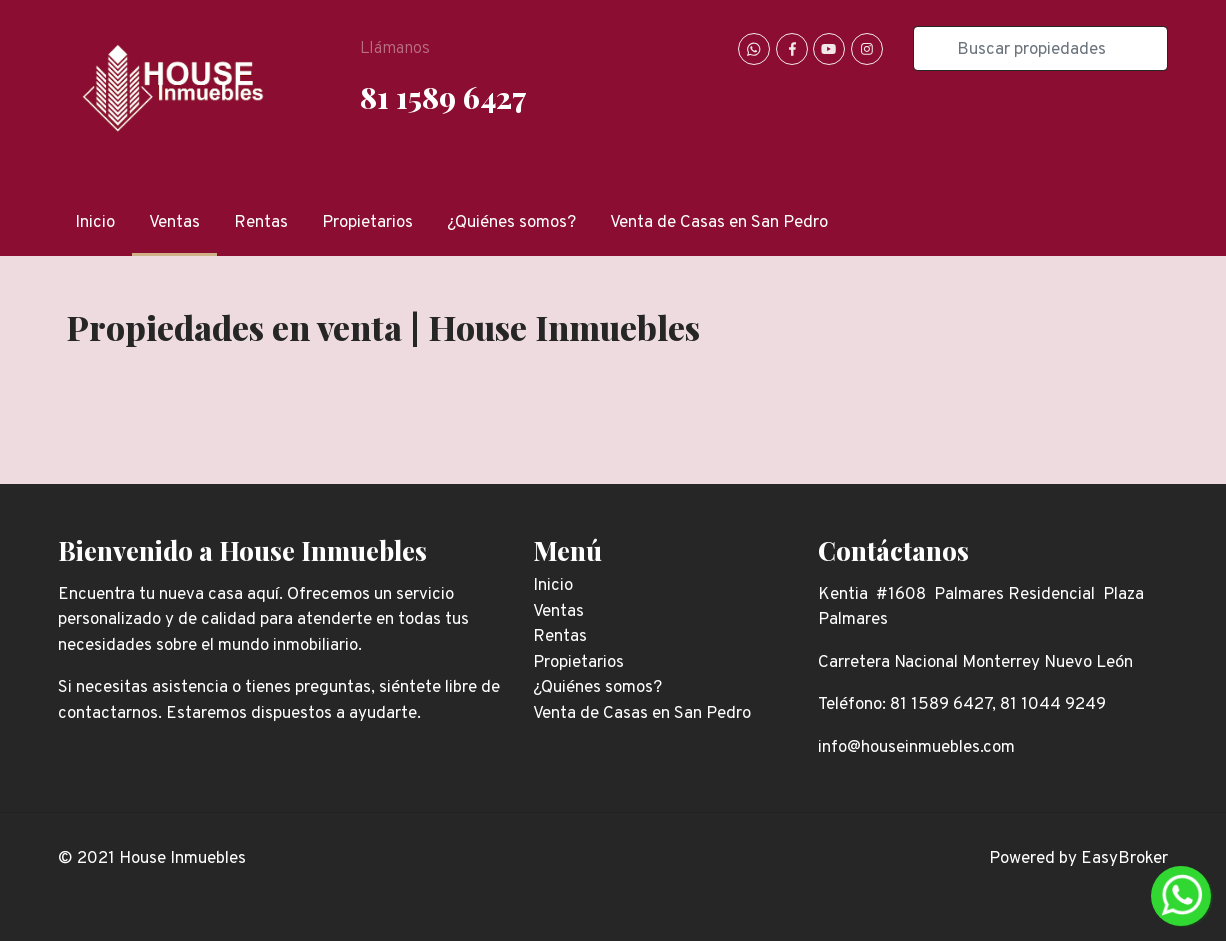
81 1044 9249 (1053, 705)
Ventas (174, 223)
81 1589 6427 (443, 96)
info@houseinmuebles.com (916, 748)
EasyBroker (1124, 859)
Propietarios (367, 223)
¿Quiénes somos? (511, 223)
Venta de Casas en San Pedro (719, 223)
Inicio (95, 223)
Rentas (261, 223)
